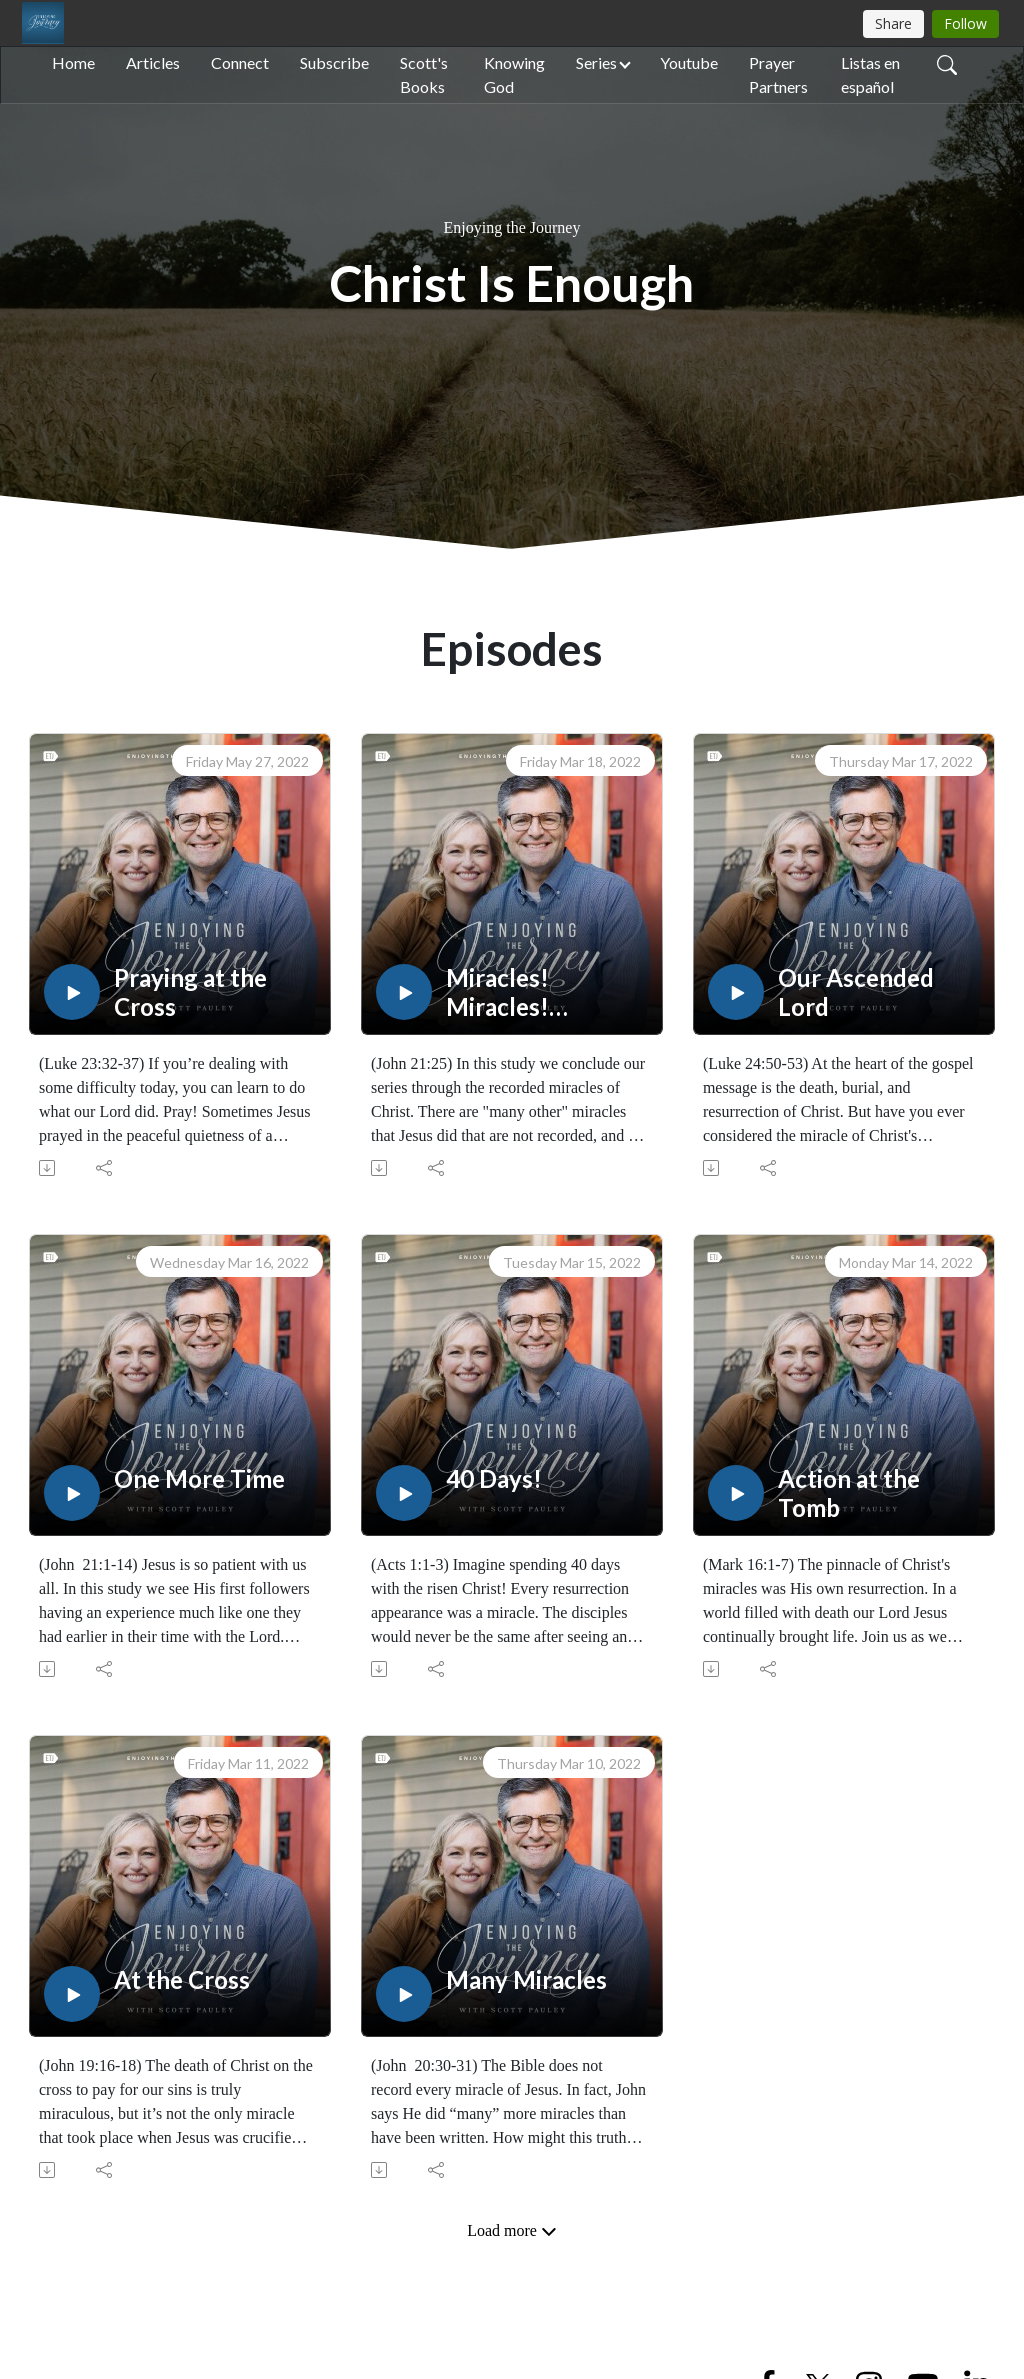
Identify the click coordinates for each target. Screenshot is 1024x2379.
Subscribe (334, 62)
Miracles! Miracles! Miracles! (497, 993)
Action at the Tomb (849, 1493)
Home (73, 62)
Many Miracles (526, 1980)
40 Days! (494, 1479)
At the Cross (182, 1980)
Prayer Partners (778, 74)
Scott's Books (424, 74)
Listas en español (870, 74)
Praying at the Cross (190, 992)
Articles (153, 62)
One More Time (199, 1479)
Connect (240, 62)
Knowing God (514, 74)
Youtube (689, 62)
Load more (512, 2231)
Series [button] (596, 62)
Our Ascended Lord (856, 992)
